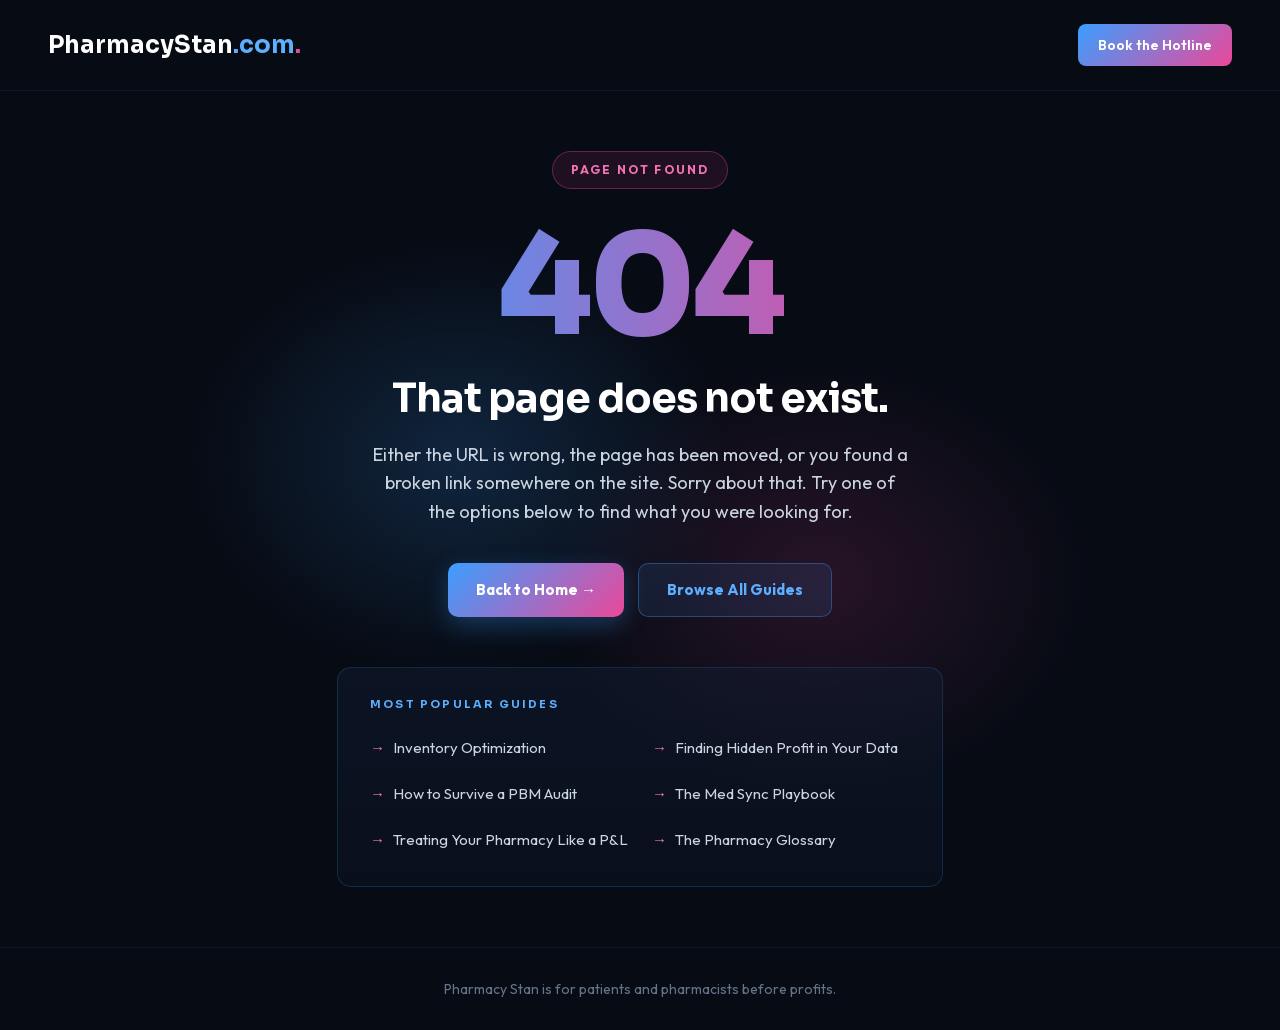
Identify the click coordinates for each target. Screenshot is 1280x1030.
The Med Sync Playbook (755, 793)
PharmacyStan (174, 45)
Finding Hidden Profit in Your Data (786, 747)
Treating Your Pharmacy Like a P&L (510, 839)
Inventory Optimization (469, 747)
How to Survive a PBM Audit (485, 793)
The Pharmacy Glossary (755, 839)
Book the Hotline (1155, 45)
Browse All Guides (735, 589)
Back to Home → (536, 589)
